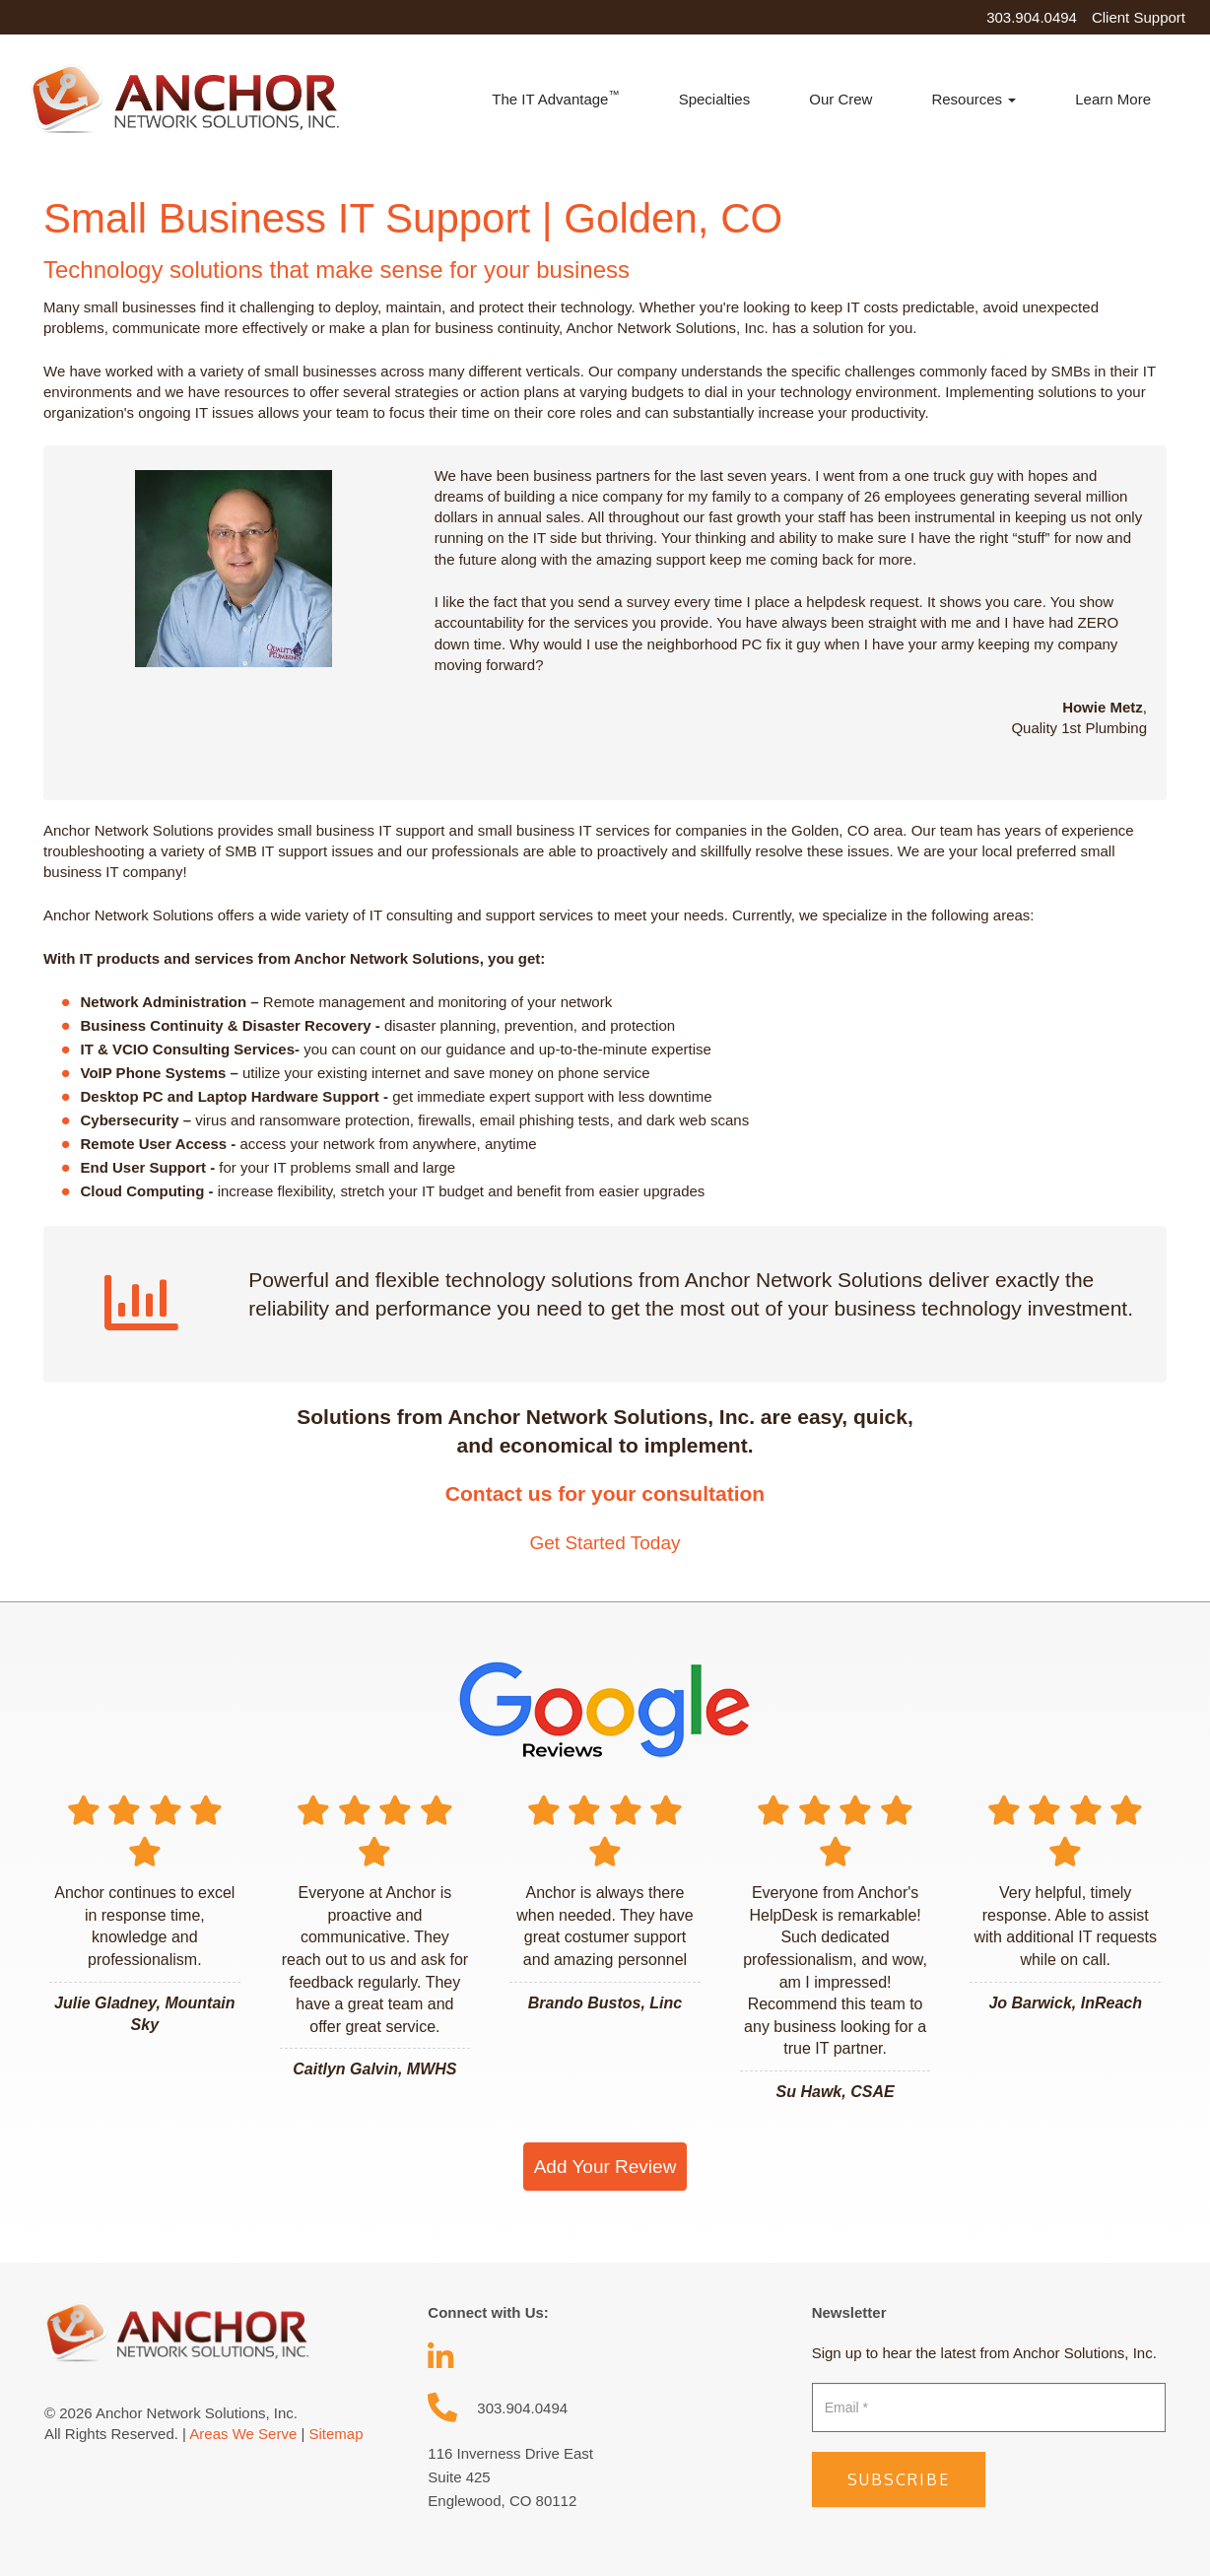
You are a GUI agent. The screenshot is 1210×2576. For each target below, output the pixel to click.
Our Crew (840, 99)
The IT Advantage (555, 98)
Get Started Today (604, 1542)
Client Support (1138, 17)
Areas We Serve (243, 2433)
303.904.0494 (1031, 17)
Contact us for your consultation (605, 1493)
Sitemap (335, 2433)
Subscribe (898, 2479)
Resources (973, 99)
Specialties (715, 99)
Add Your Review (605, 2166)
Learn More (1113, 99)
